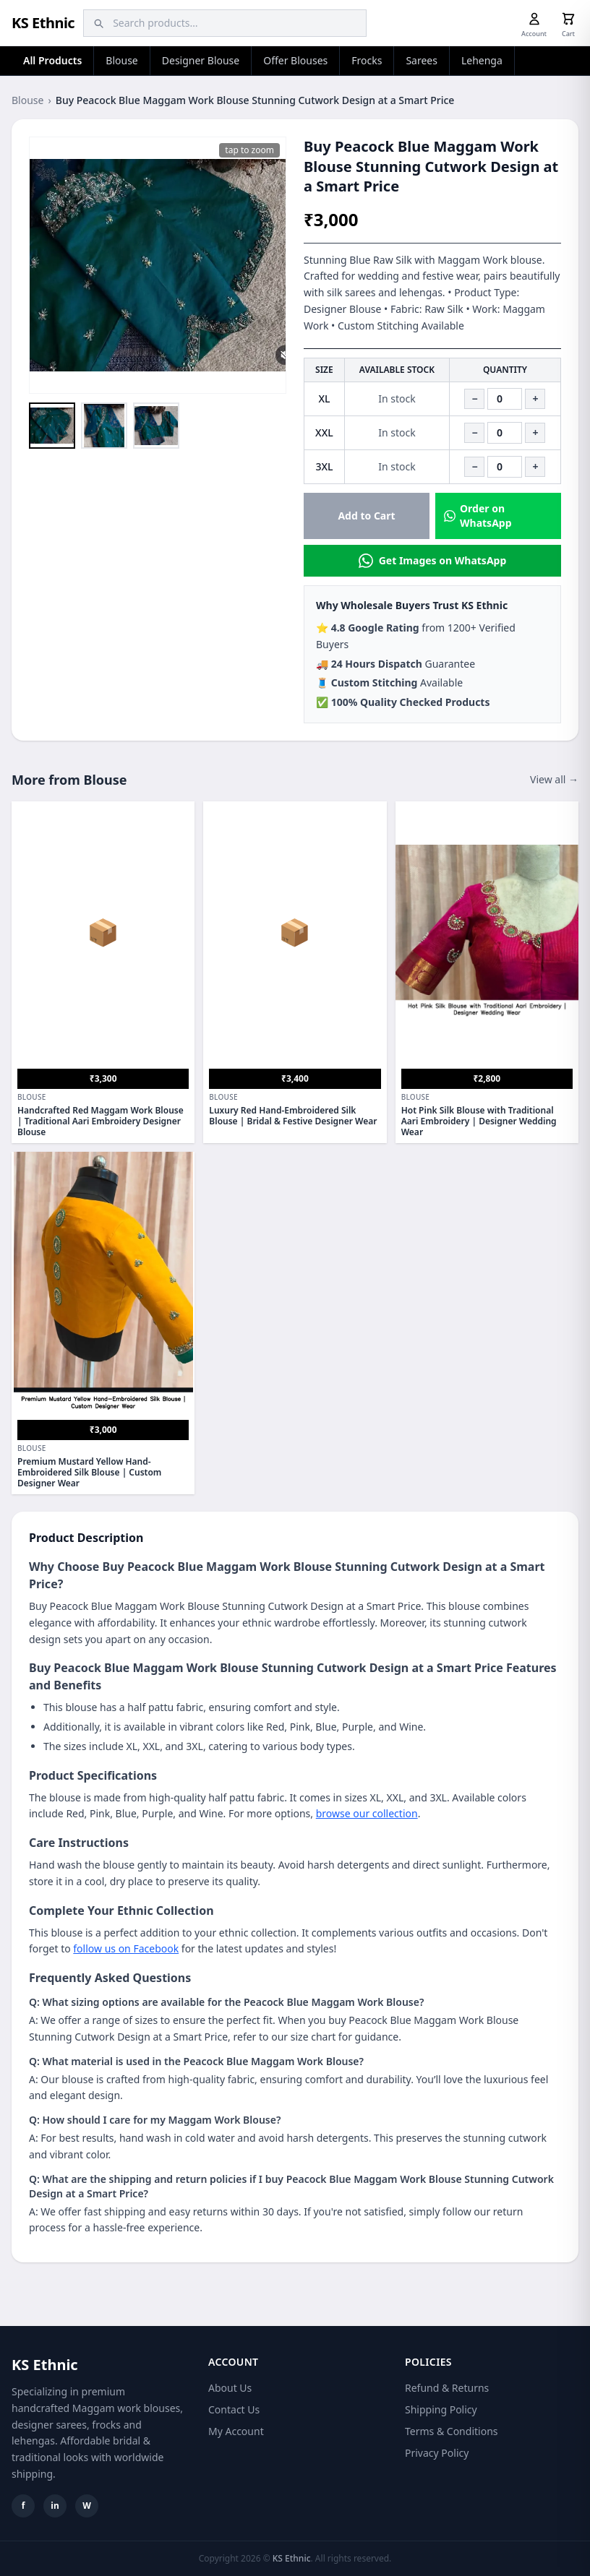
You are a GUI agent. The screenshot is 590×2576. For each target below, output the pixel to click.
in (55, 2505)
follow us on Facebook (126, 1948)
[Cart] (568, 19)
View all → (554, 779)
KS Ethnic (43, 23)
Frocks (366, 60)
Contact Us (234, 2409)
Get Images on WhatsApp (433, 560)
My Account (236, 2431)
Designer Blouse (200, 60)
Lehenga (482, 60)
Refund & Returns (447, 2388)
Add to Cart (366, 515)
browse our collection (367, 1813)
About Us (230, 2388)
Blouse (121, 60)
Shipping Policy (441, 2409)
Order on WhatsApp (478, 515)
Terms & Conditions (451, 2431)
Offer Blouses (295, 60)
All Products (52, 60)
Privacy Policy (437, 2453)
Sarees (421, 60)
